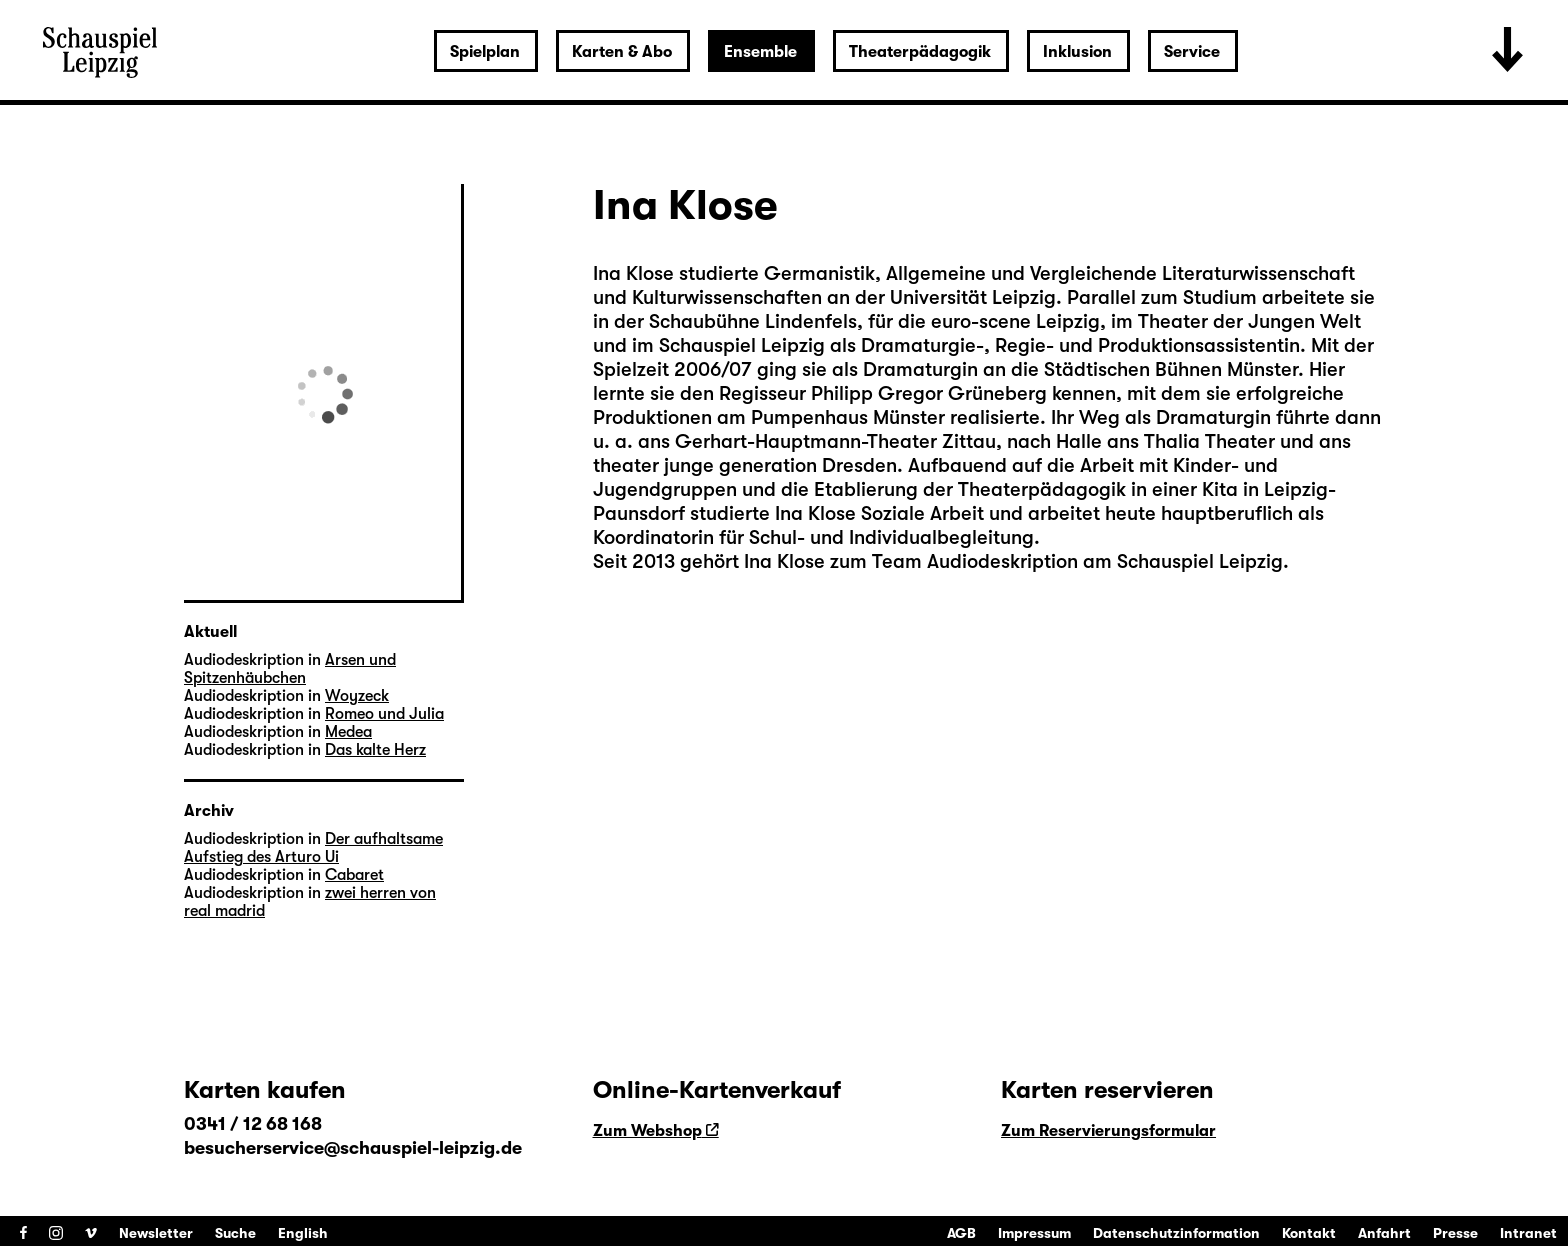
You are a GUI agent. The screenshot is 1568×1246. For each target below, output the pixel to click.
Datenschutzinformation (1176, 1233)
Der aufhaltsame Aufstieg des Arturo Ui (313, 848)
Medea (348, 732)
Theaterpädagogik (920, 52)
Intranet (1528, 1233)
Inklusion (1077, 52)
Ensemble (760, 52)
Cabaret (354, 875)
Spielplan (485, 52)
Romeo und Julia (384, 714)
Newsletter (156, 1233)
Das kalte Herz (375, 750)
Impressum (1034, 1233)
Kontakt (1309, 1233)
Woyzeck (357, 696)
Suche (235, 1233)
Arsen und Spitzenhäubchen (290, 669)
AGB (961, 1233)
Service (1192, 52)
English (303, 1233)
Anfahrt (1384, 1233)
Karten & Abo (622, 52)
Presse (1455, 1233)
